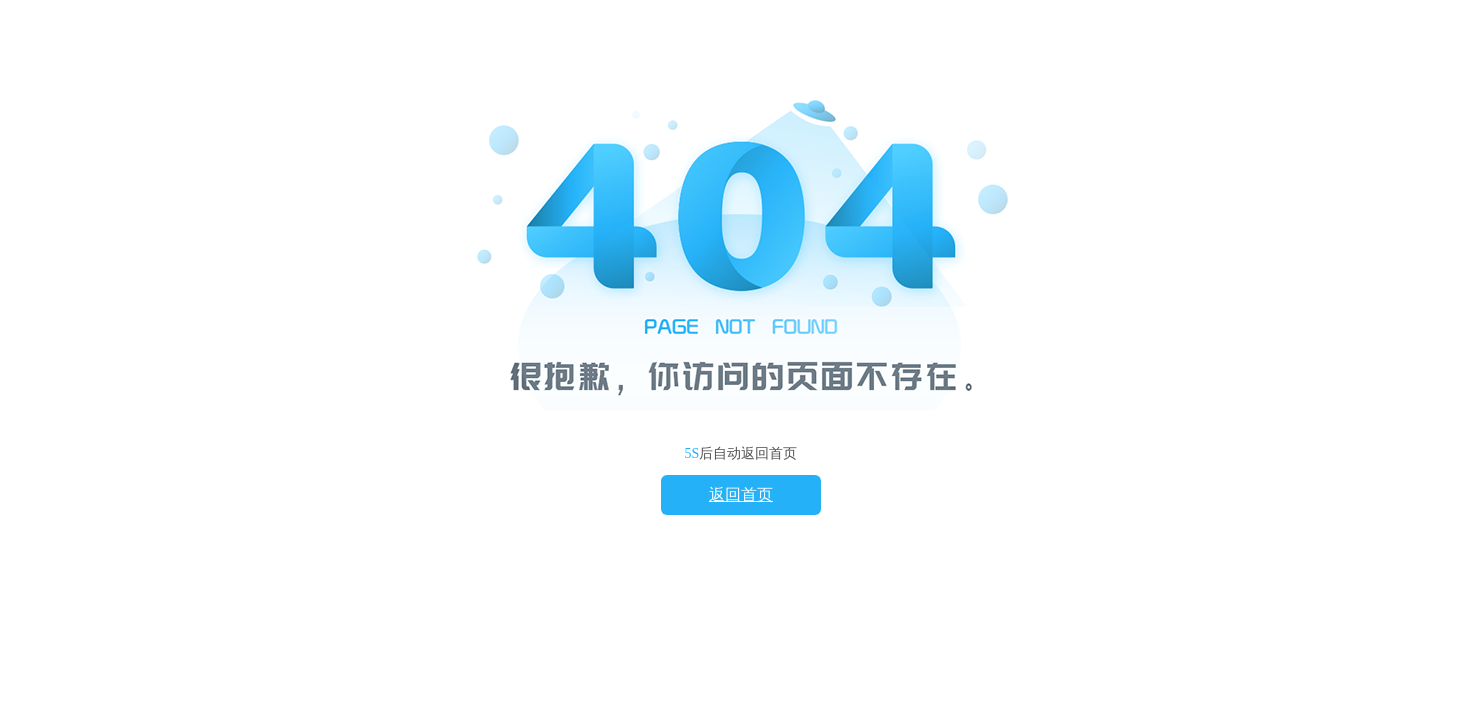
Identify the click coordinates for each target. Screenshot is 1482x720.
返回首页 (741, 494)
